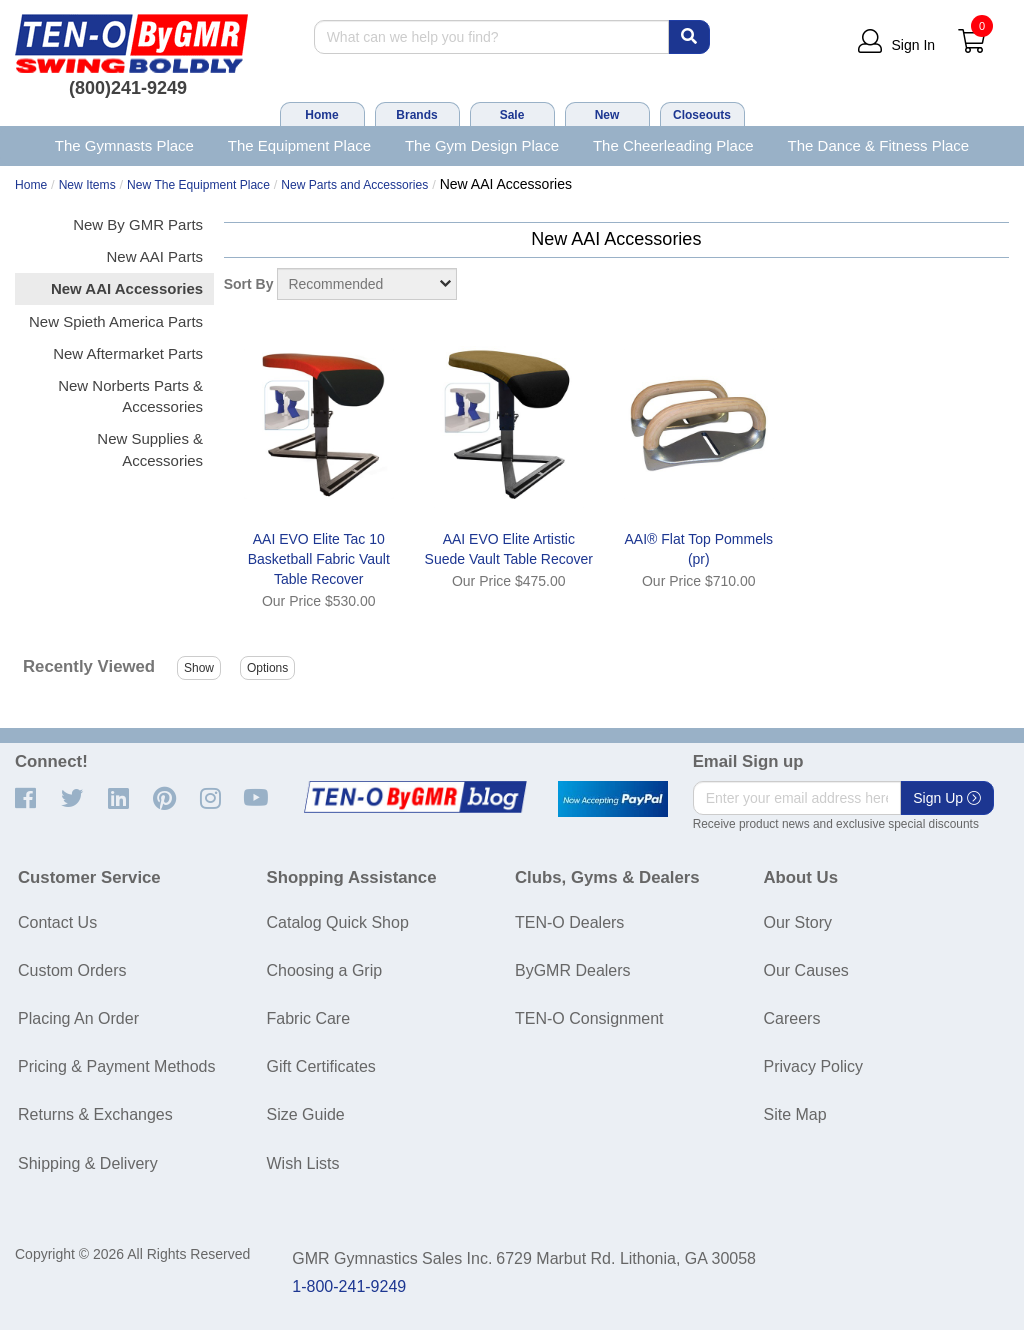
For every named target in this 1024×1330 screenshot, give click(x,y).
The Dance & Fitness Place (879, 145)
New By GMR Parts (138, 224)
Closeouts (702, 115)
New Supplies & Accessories (150, 449)
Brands (416, 115)
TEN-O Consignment (589, 1018)
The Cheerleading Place (673, 145)
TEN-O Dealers (569, 922)
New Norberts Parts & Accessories (130, 396)
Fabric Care (309, 1018)
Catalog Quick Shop (338, 922)
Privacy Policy (814, 1066)
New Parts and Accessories (354, 185)
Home (321, 115)
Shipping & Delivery (88, 1163)
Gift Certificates (321, 1066)
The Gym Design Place (482, 145)
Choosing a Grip (325, 970)
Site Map (795, 1114)
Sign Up (947, 798)
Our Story (798, 922)
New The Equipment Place (198, 185)
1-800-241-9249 (349, 1286)
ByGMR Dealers (573, 970)
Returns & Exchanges (95, 1114)
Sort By (249, 284)
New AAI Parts (154, 256)
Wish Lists (303, 1163)
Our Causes (806, 970)
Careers (792, 1018)
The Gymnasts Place (124, 145)
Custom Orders (72, 970)
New (607, 115)
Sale (512, 115)
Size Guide (306, 1114)
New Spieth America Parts (116, 321)
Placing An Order (78, 1018)
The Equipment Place (299, 145)
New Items (87, 185)
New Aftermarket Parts (128, 353)
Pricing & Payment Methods (116, 1066)
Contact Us (57, 922)
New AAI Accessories (127, 288)
